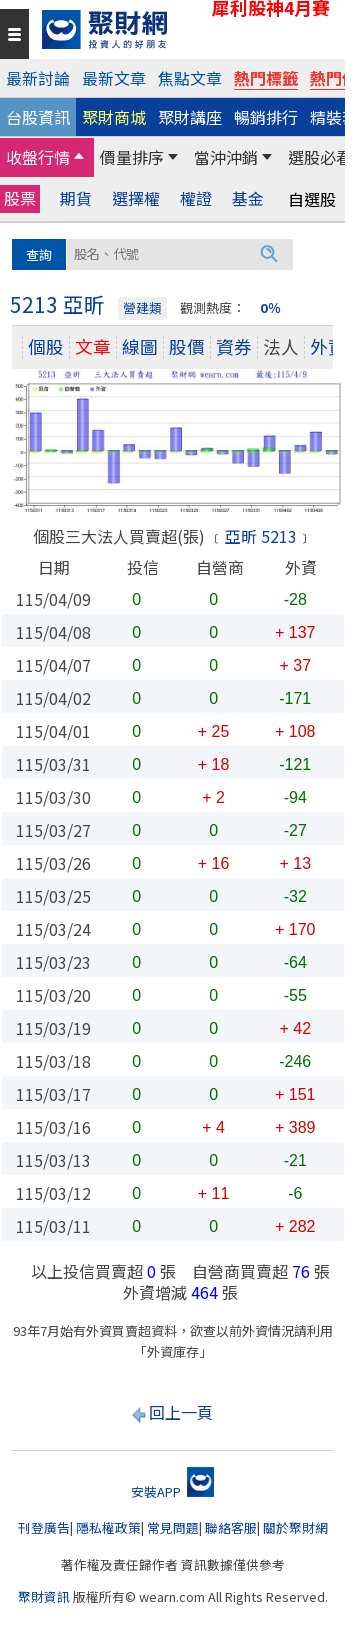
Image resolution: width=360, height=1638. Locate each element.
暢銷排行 (266, 117)
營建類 (142, 307)
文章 (93, 346)
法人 (281, 346)
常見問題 (173, 1527)
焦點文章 (190, 78)
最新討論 (38, 78)
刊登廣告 (44, 1527)
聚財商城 (114, 117)
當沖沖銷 (226, 157)
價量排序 (132, 157)
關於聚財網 (295, 1527)
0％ (270, 307)
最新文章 (114, 78)
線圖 (140, 346)
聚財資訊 (44, 1596)
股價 (187, 346)
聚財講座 (190, 117)
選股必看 (320, 157)
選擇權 (136, 198)
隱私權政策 (108, 1527)
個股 (46, 346)
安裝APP (172, 1491)
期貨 (76, 198)
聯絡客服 (231, 1527)
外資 (328, 346)
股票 (20, 198)
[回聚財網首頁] (188, 29)
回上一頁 (181, 1412)
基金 (248, 198)
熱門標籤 (266, 78)
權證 (196, 198)
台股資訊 (38, 117)
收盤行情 (38, 157)
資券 (234, 346)
